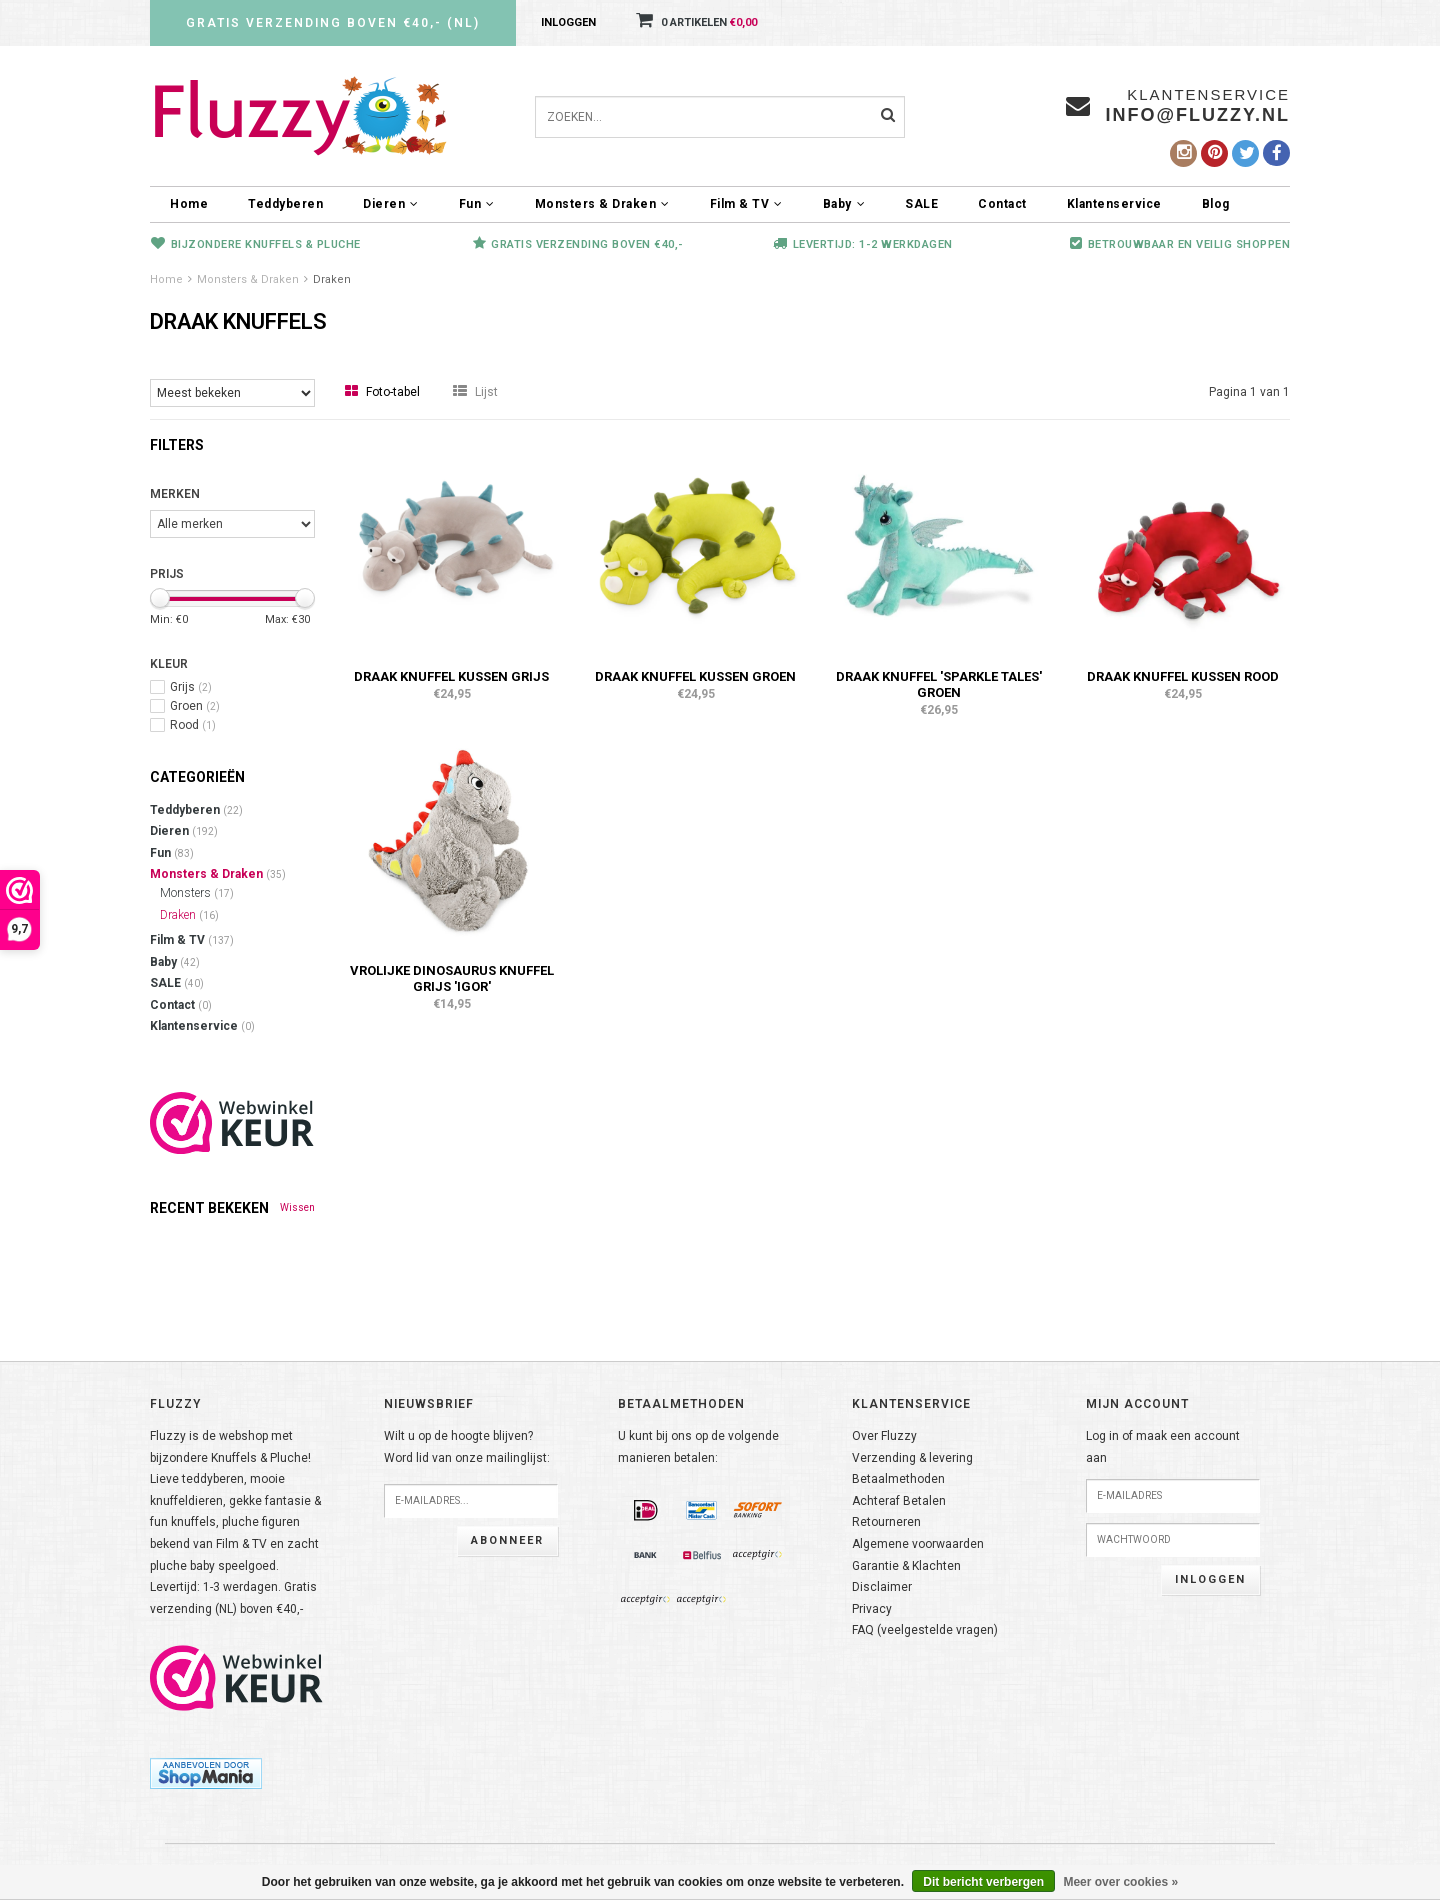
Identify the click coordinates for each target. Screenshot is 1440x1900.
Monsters (197, 893)
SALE (921, 204)
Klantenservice (1114, 204)
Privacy (872, 1609)
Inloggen (568, 22)
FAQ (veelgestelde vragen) (925, 1630)
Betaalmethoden (898, 1479)
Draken (332, 279)
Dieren (391, 204)
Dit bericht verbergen (983, 1882)
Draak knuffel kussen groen (695, 676)
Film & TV (746, 204)
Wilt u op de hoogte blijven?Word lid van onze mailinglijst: (467, 1447)
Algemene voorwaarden (918, 1544)
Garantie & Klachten (906, 1566)
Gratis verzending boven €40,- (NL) (333, 23)
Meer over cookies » (1120, 1882)
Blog (1216, 204)
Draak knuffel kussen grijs (451, 676)
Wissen (297, 1207)
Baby (844, 204)
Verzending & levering (912, 1458)
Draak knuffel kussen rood (1183, 676)
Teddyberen (285, 204)
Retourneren (886, 1522)
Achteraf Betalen (899, 1501)
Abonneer (507, 1540)
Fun (477, 204)
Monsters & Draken (602, 204)
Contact (1002, 204)
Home (189, 204)
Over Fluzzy (884, 1436)
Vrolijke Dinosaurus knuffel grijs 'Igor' (452, 978)
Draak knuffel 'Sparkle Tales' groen (939, 684)
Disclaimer (882, 1587)
